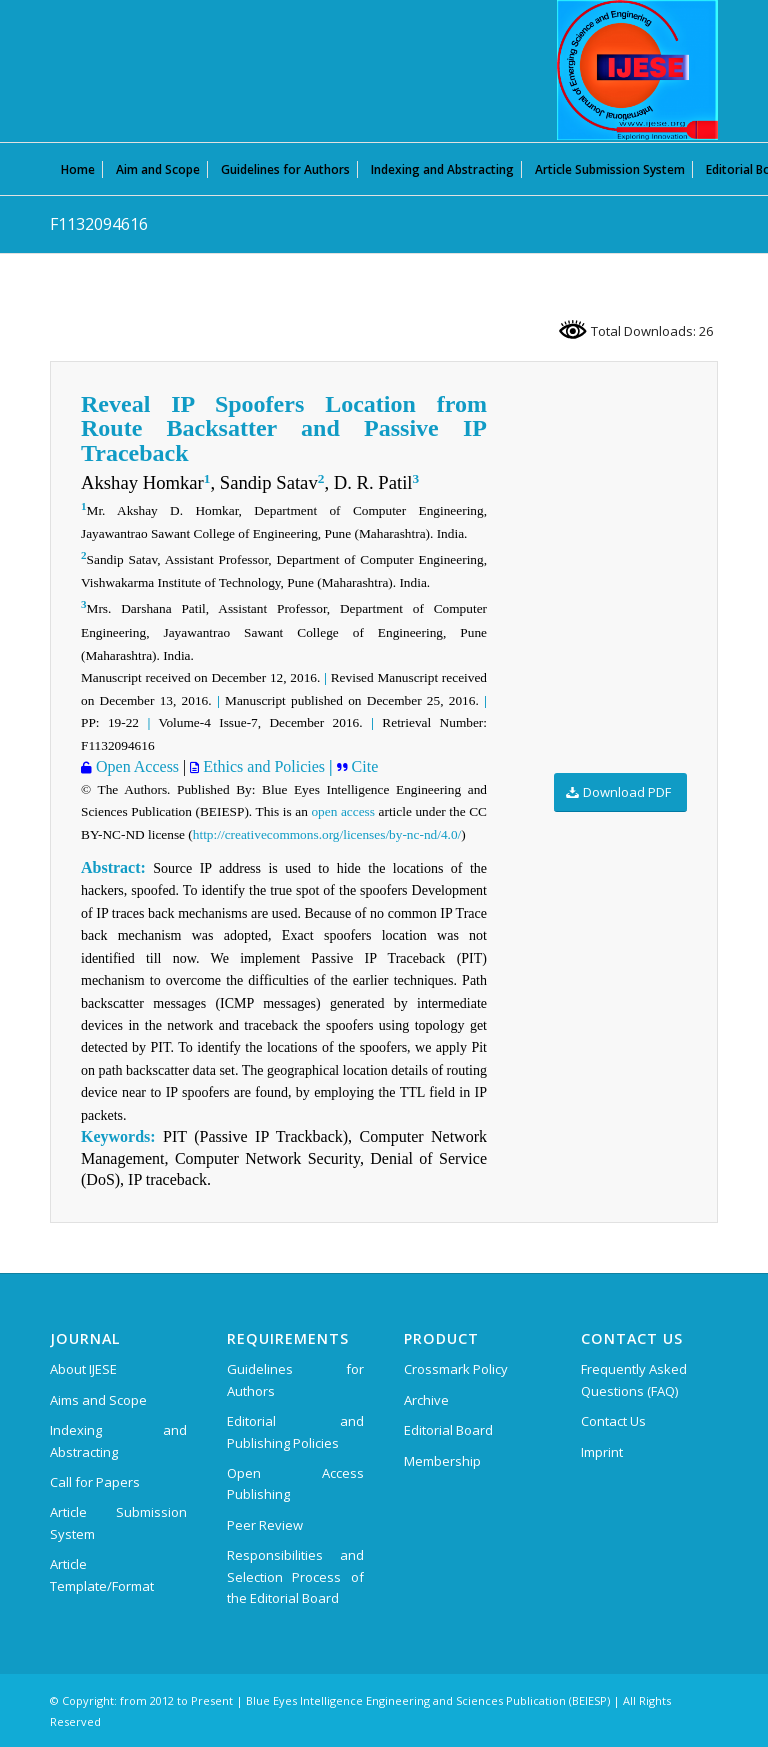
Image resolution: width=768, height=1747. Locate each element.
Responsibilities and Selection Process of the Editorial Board (295, 1576)
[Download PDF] (620, 792)
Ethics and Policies (262, 766)
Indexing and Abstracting (118, 1440)
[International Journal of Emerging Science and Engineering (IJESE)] (637, 70)
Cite (365, 766)
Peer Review (265, 1525)
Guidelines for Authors (295, 1379)
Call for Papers (95, 1482)
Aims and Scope (98, 1400)
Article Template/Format (102, 1574)
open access (343, 811)
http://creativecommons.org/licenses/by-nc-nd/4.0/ (327, 834)
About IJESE (83, 1369)
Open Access (135, 766)
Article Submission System (118, 1522)
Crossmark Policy (456, 1369)
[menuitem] (78, 169)
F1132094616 (99, 224)
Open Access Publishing (295, 1483)
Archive (426, 1400)
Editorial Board (448, 1430)
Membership (442, 1461)
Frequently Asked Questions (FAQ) (634, 1379)
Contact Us (613, 1421)
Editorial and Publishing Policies (295, 1431)
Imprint (602, 1452)
